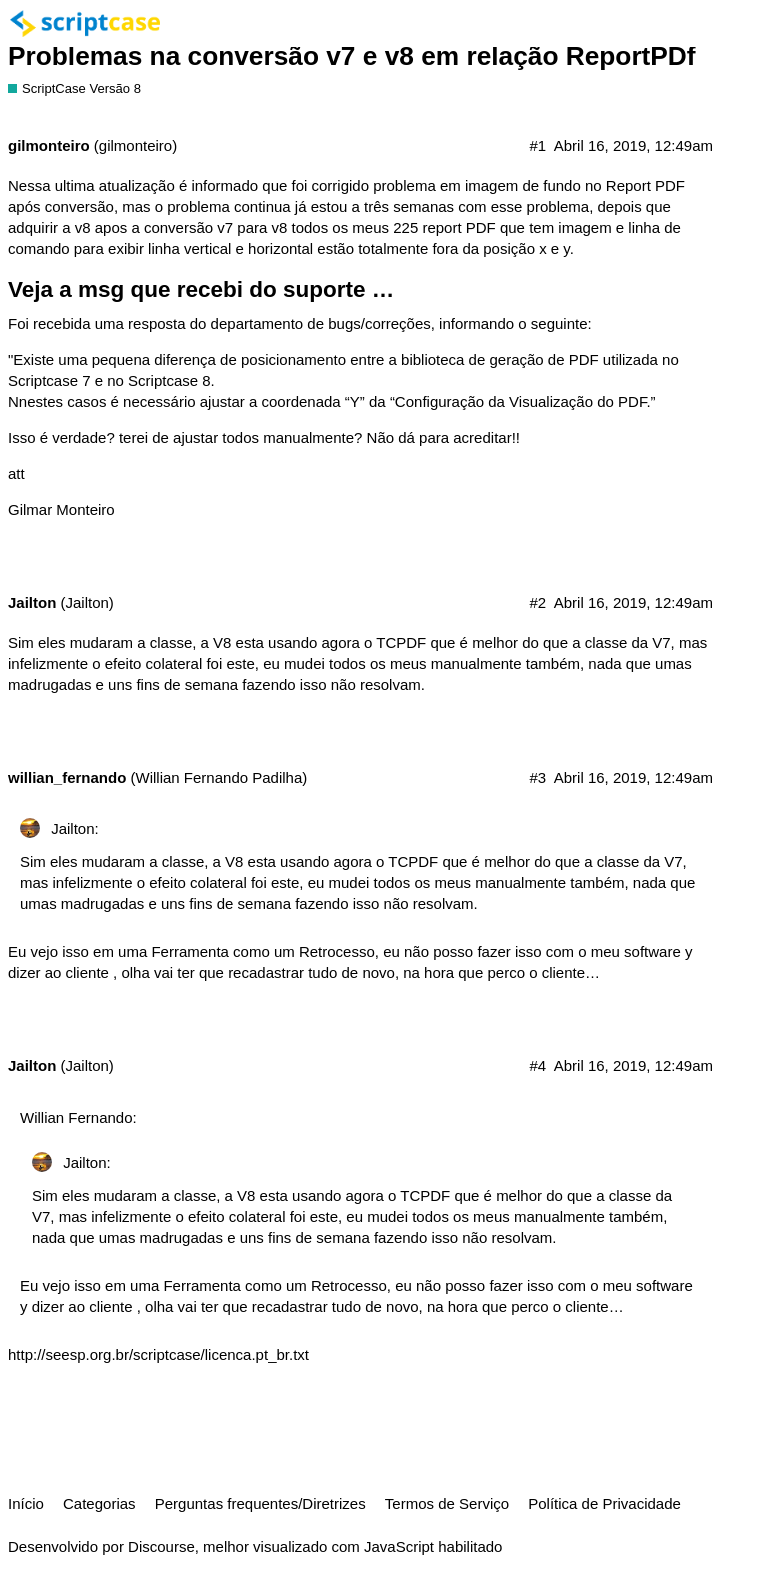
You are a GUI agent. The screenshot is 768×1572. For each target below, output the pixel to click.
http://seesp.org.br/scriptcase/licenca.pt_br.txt (158, 1354)
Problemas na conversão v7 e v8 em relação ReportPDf (352, 56)
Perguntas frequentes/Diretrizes (260, 1503)
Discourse (161, 1546)
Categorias (99, 1503)
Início (26, 1503)
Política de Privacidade (604, 1503)
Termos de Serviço (447, 1503)
